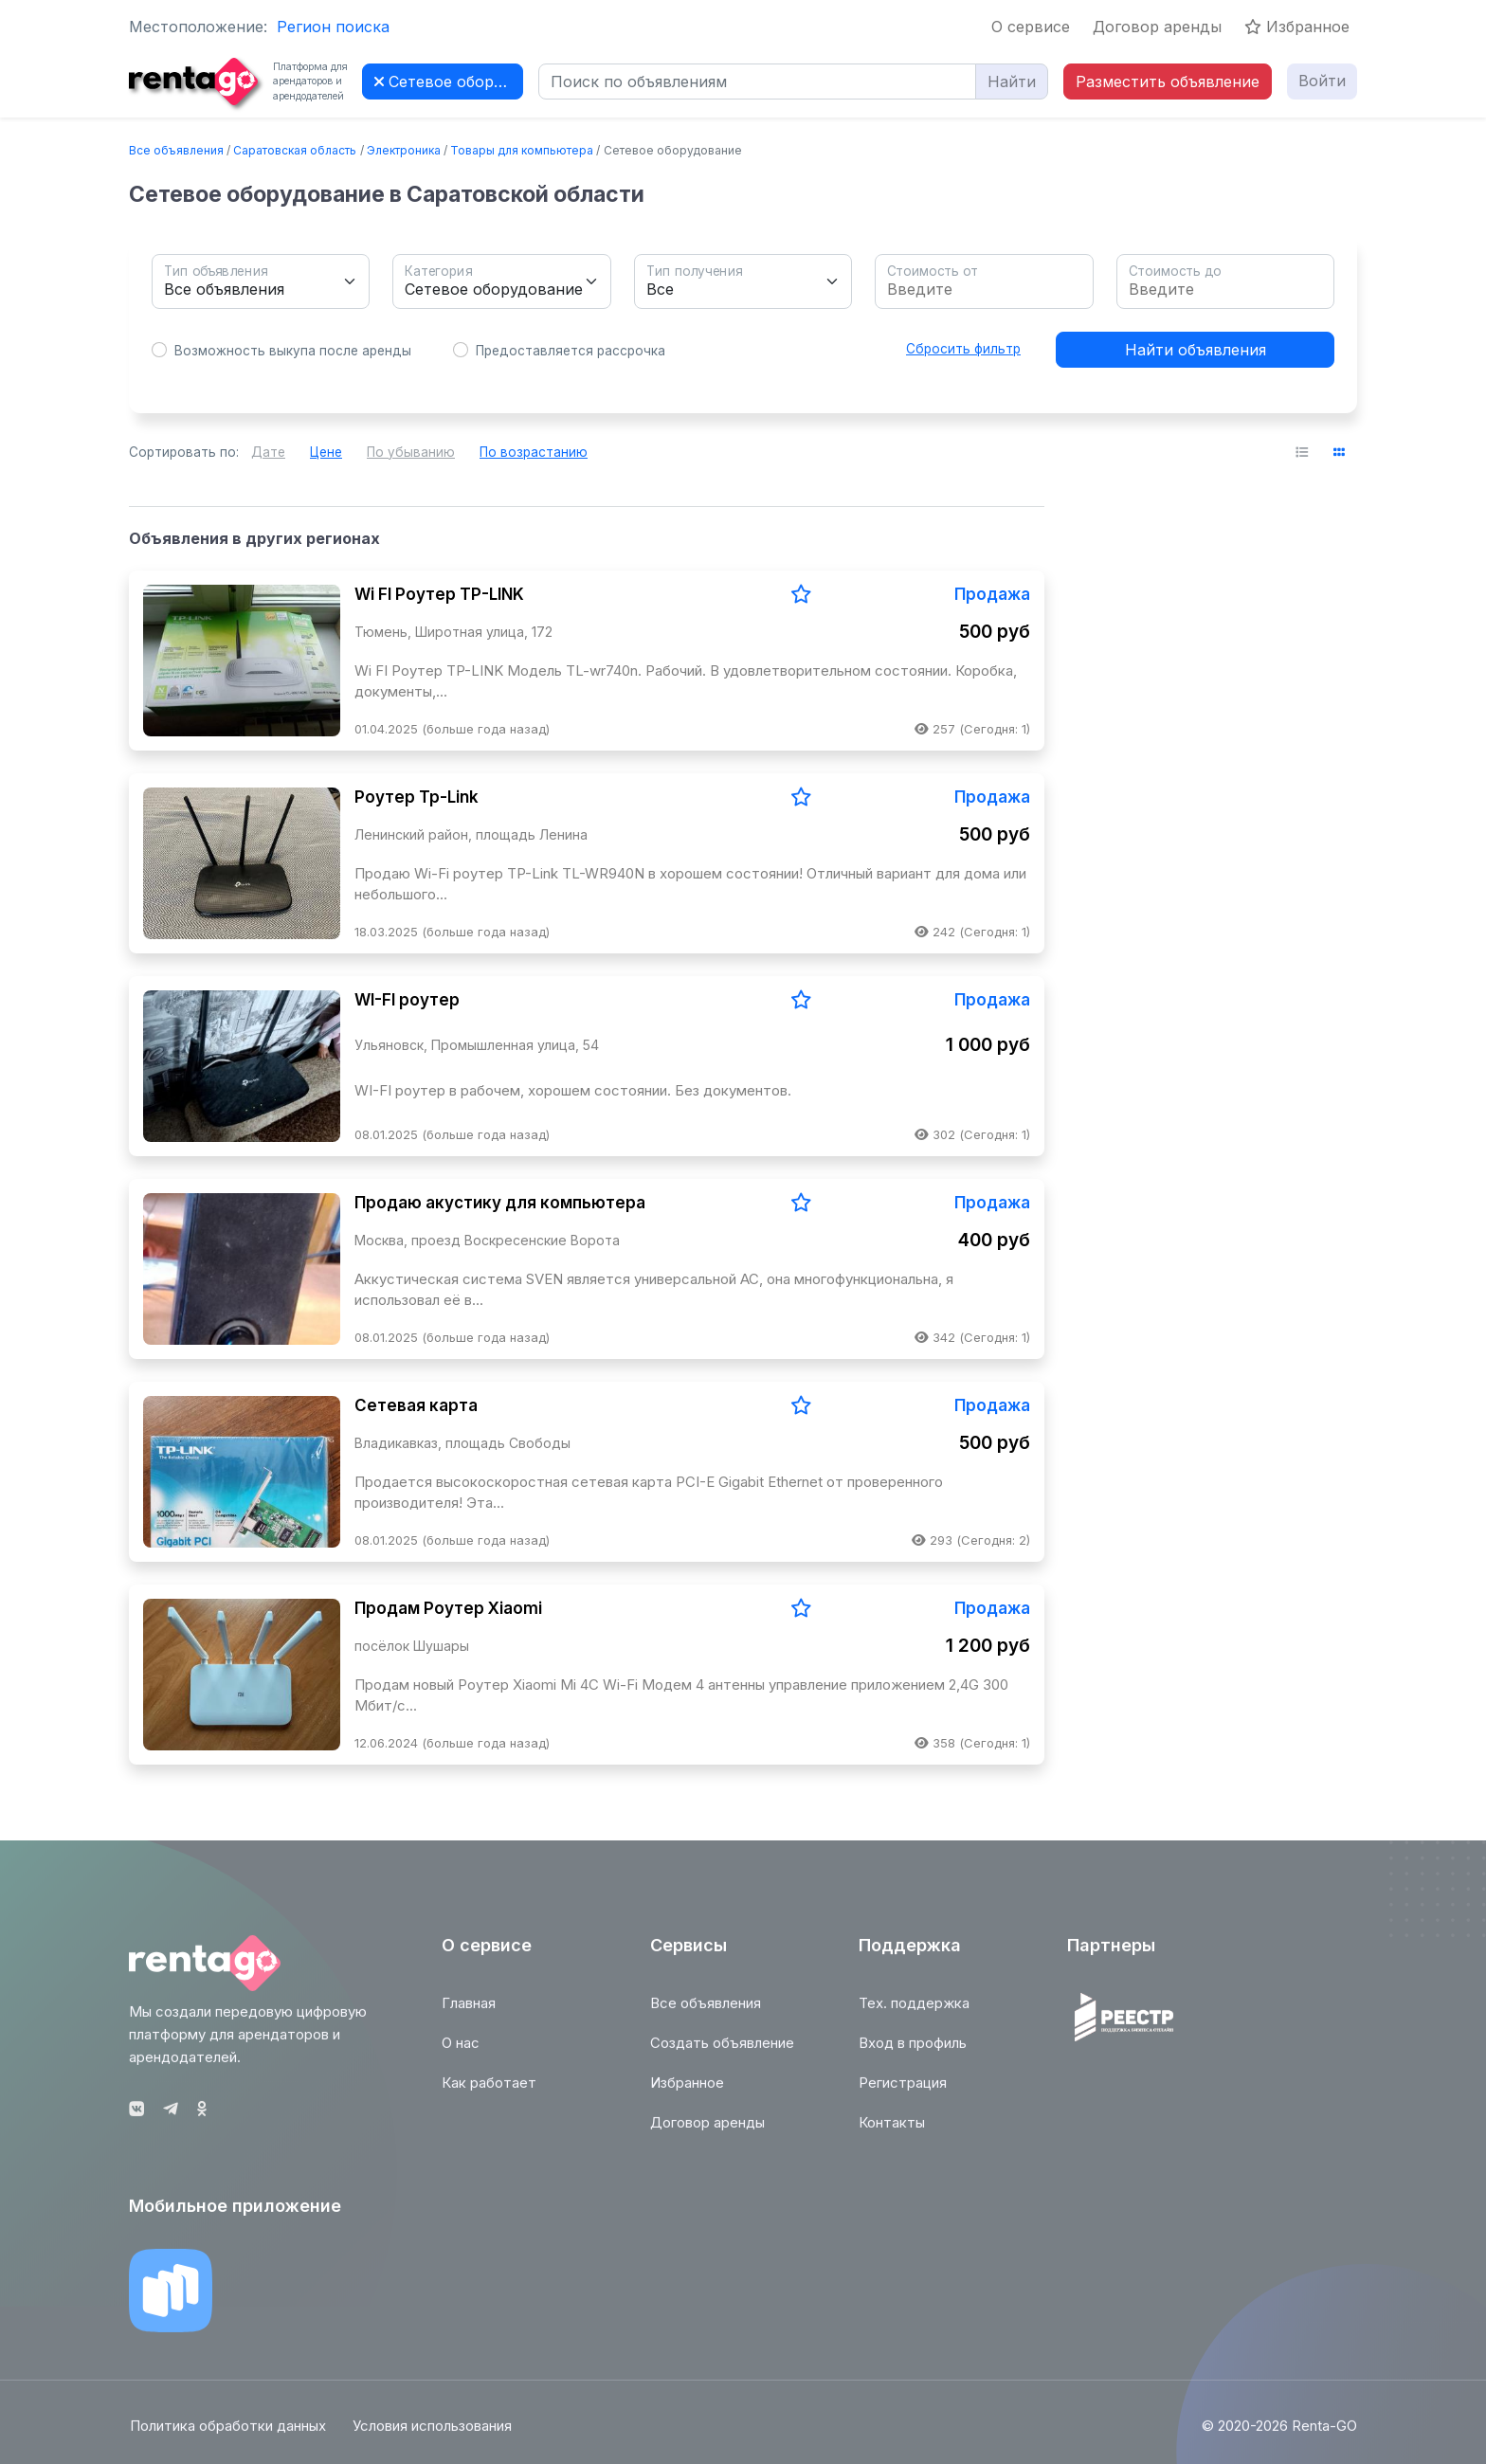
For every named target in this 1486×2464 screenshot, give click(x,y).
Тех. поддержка (914, 2012)
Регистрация (903, 2092)
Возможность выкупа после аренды (292, 350)
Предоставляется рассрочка (570, 350)
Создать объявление (722, 2052)
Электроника (404, 150)
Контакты (892, 2132)
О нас (461, 2052)
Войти (1322, 80)
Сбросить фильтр (963, 348)
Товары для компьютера (521, 150)
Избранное (1297, 26)
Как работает (489, 2092)
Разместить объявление (1167, 81)
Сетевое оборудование (448, 81)
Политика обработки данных (227, 2436)
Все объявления (176, 150)
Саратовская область (294, 150)
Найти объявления (1195, 349)
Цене (326, 452)
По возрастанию (534, 452)
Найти (1012, 81)
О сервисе (1030, 26)
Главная (469, 2012)
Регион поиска (333, 26)
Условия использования (433, 2436)
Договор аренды (1157, 26)
